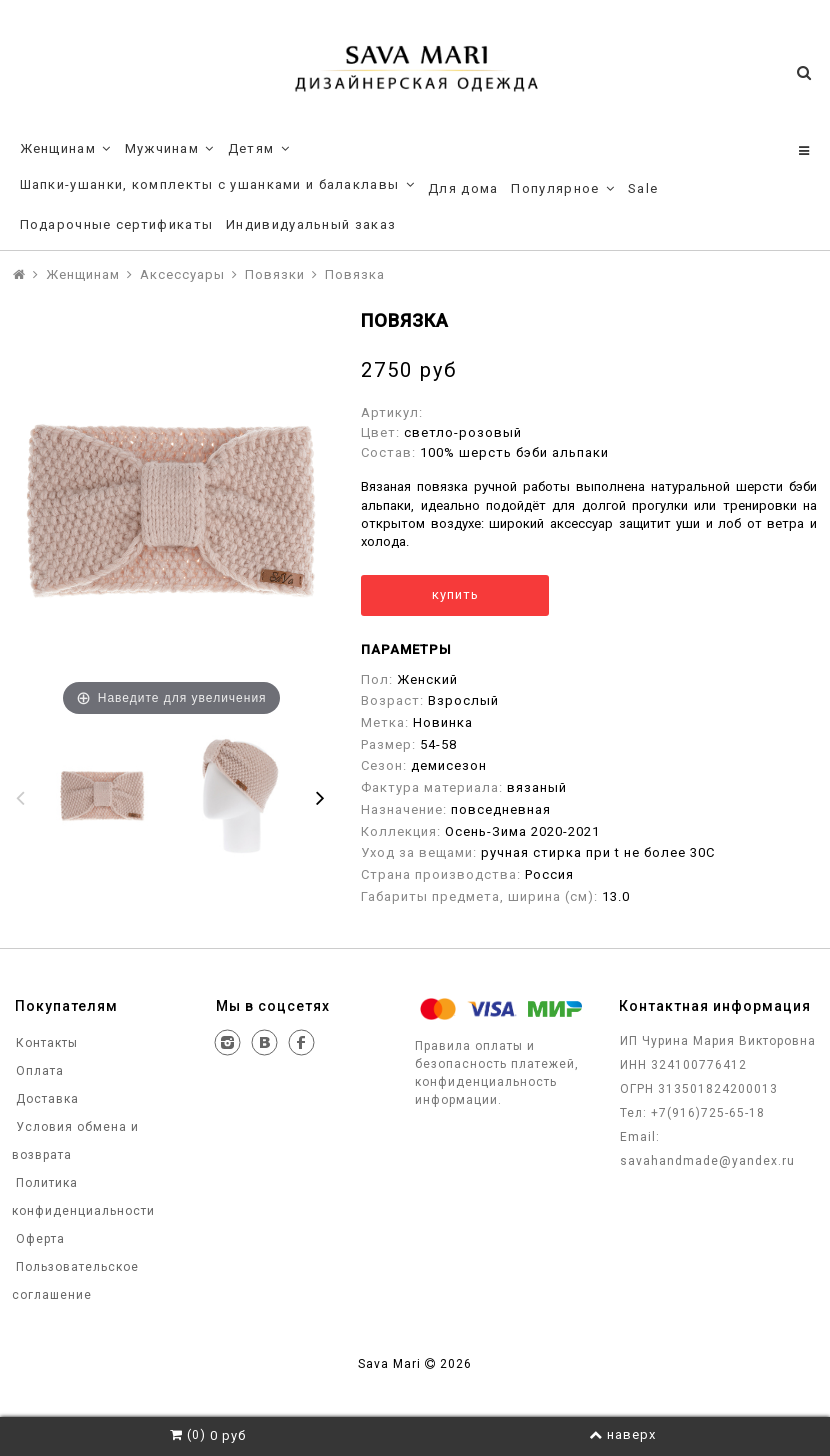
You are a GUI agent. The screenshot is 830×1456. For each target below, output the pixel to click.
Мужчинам (170, 149)
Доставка (45, 1099)
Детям (259, 149)
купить (455, 594)
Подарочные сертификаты (117, 224)
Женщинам (66, 149)
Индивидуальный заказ (311, 224)
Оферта (38, 1239)
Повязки (275, 274)
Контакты (45, 1043)
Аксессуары (182, 274)
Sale (643, 188)
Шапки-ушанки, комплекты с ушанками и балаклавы (218, 185)
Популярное (563, 189)
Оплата (38, 1071)
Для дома (463, 188)
